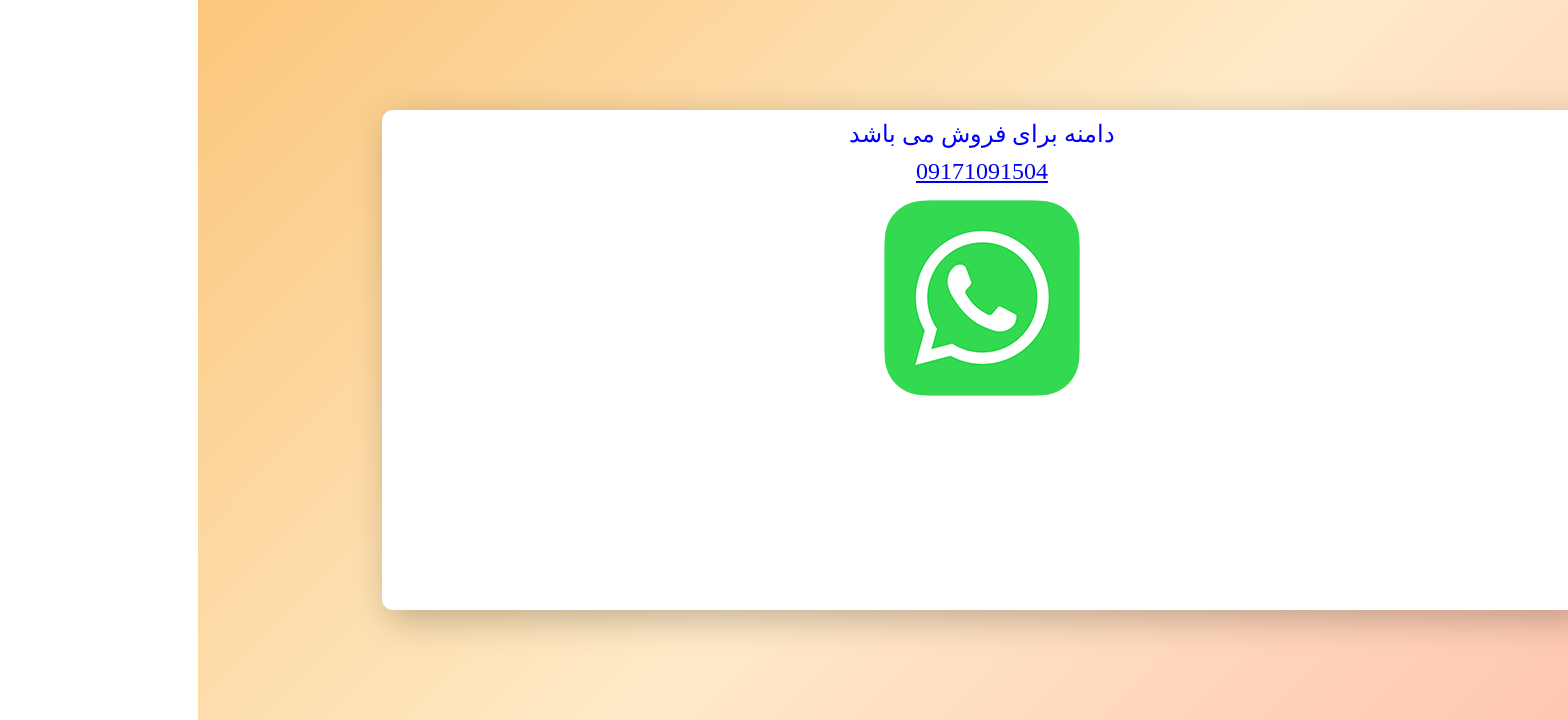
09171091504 (784, 171)
